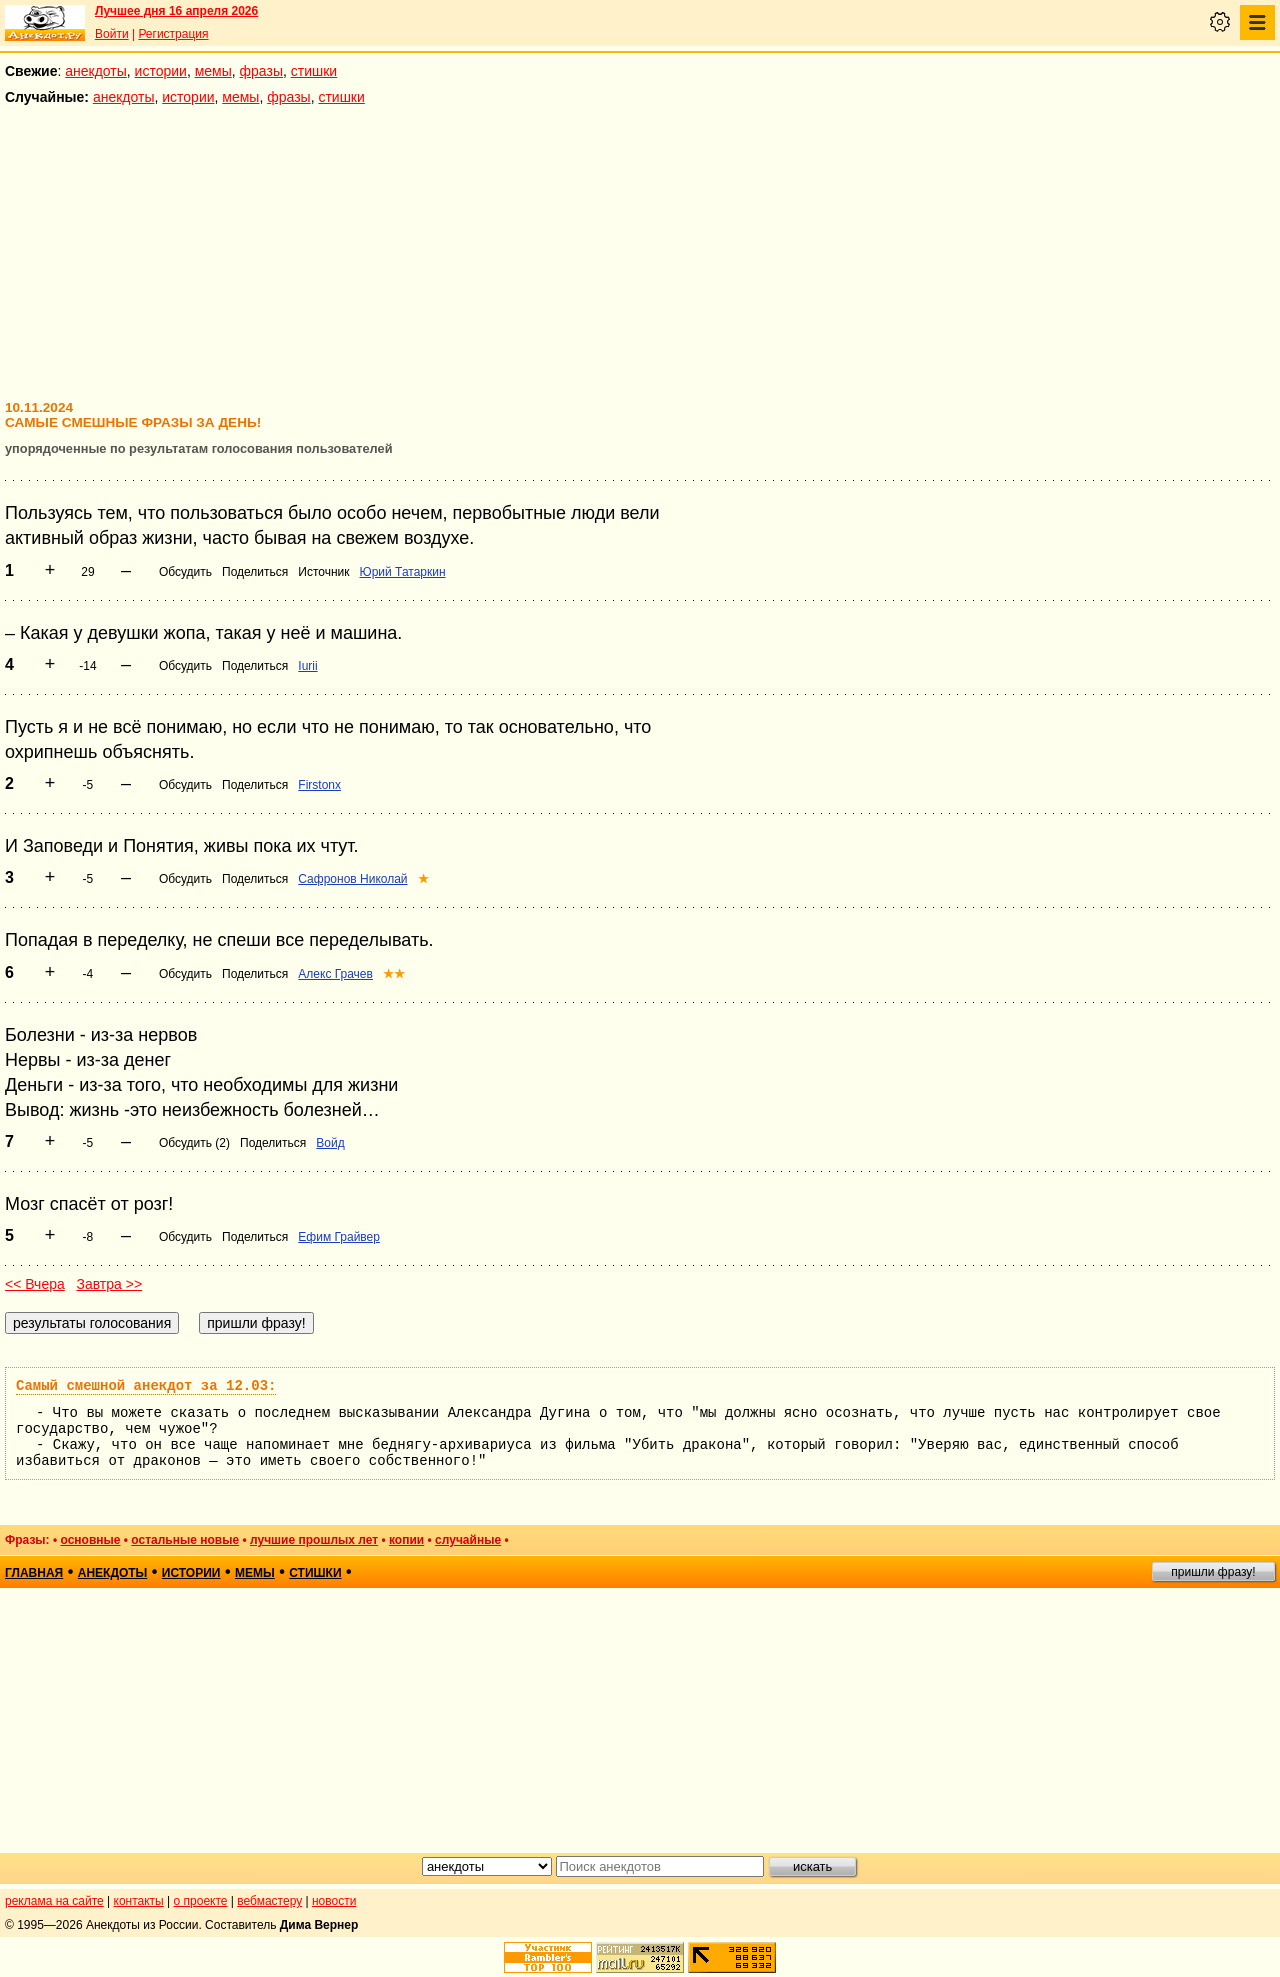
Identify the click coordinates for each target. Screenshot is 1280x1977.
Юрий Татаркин (403, 572)
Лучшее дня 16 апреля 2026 (176, 11)
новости (334, 1901)
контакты (139, 1901)
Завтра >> (109, 1284)
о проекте (201, 1901)
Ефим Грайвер (339, 1237)
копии (406, 1540)
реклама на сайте (54, 1901)
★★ (394, 974)
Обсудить (185, 572)
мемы (213, 71)
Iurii (307, 666)
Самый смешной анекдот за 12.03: (146, 1386)
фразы (261, 71)
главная (34, 1573)
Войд (330, 1143)
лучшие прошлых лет (314, 1540)
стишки (314, 71)
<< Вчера (35, 1284)
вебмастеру (269, 1901)
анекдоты (96, 71)
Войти (112, 34)
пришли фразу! (1213, 1572)
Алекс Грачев (335, 974)
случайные (468, 1540)
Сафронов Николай (352, 879)
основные (90, 1540)
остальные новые (185, 1540)
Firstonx (319, 785)
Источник (323, 572)
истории (161, 71)
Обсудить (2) (194, 1143)
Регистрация (173, 34)
